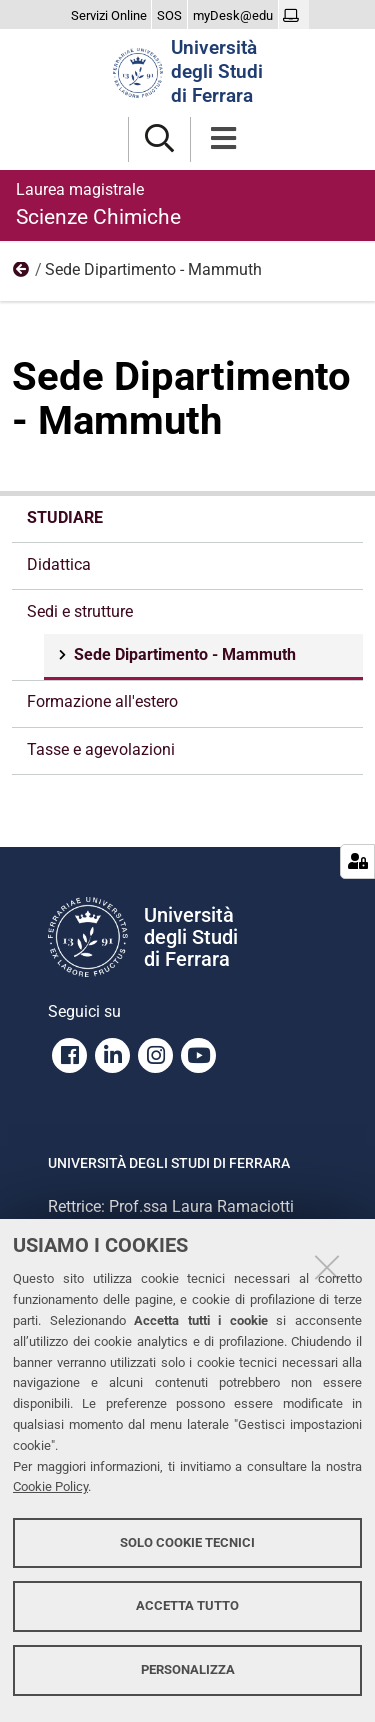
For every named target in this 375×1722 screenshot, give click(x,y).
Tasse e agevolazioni (101, 749)
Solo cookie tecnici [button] (187, 1542)
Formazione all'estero (102, 701)
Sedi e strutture (22, 274)
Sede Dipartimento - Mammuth (183, 654)
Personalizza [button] (188, 1669)
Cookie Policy (50, 1486)
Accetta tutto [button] (187, 1605)
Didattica (59, 564)
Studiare (65, 517)
